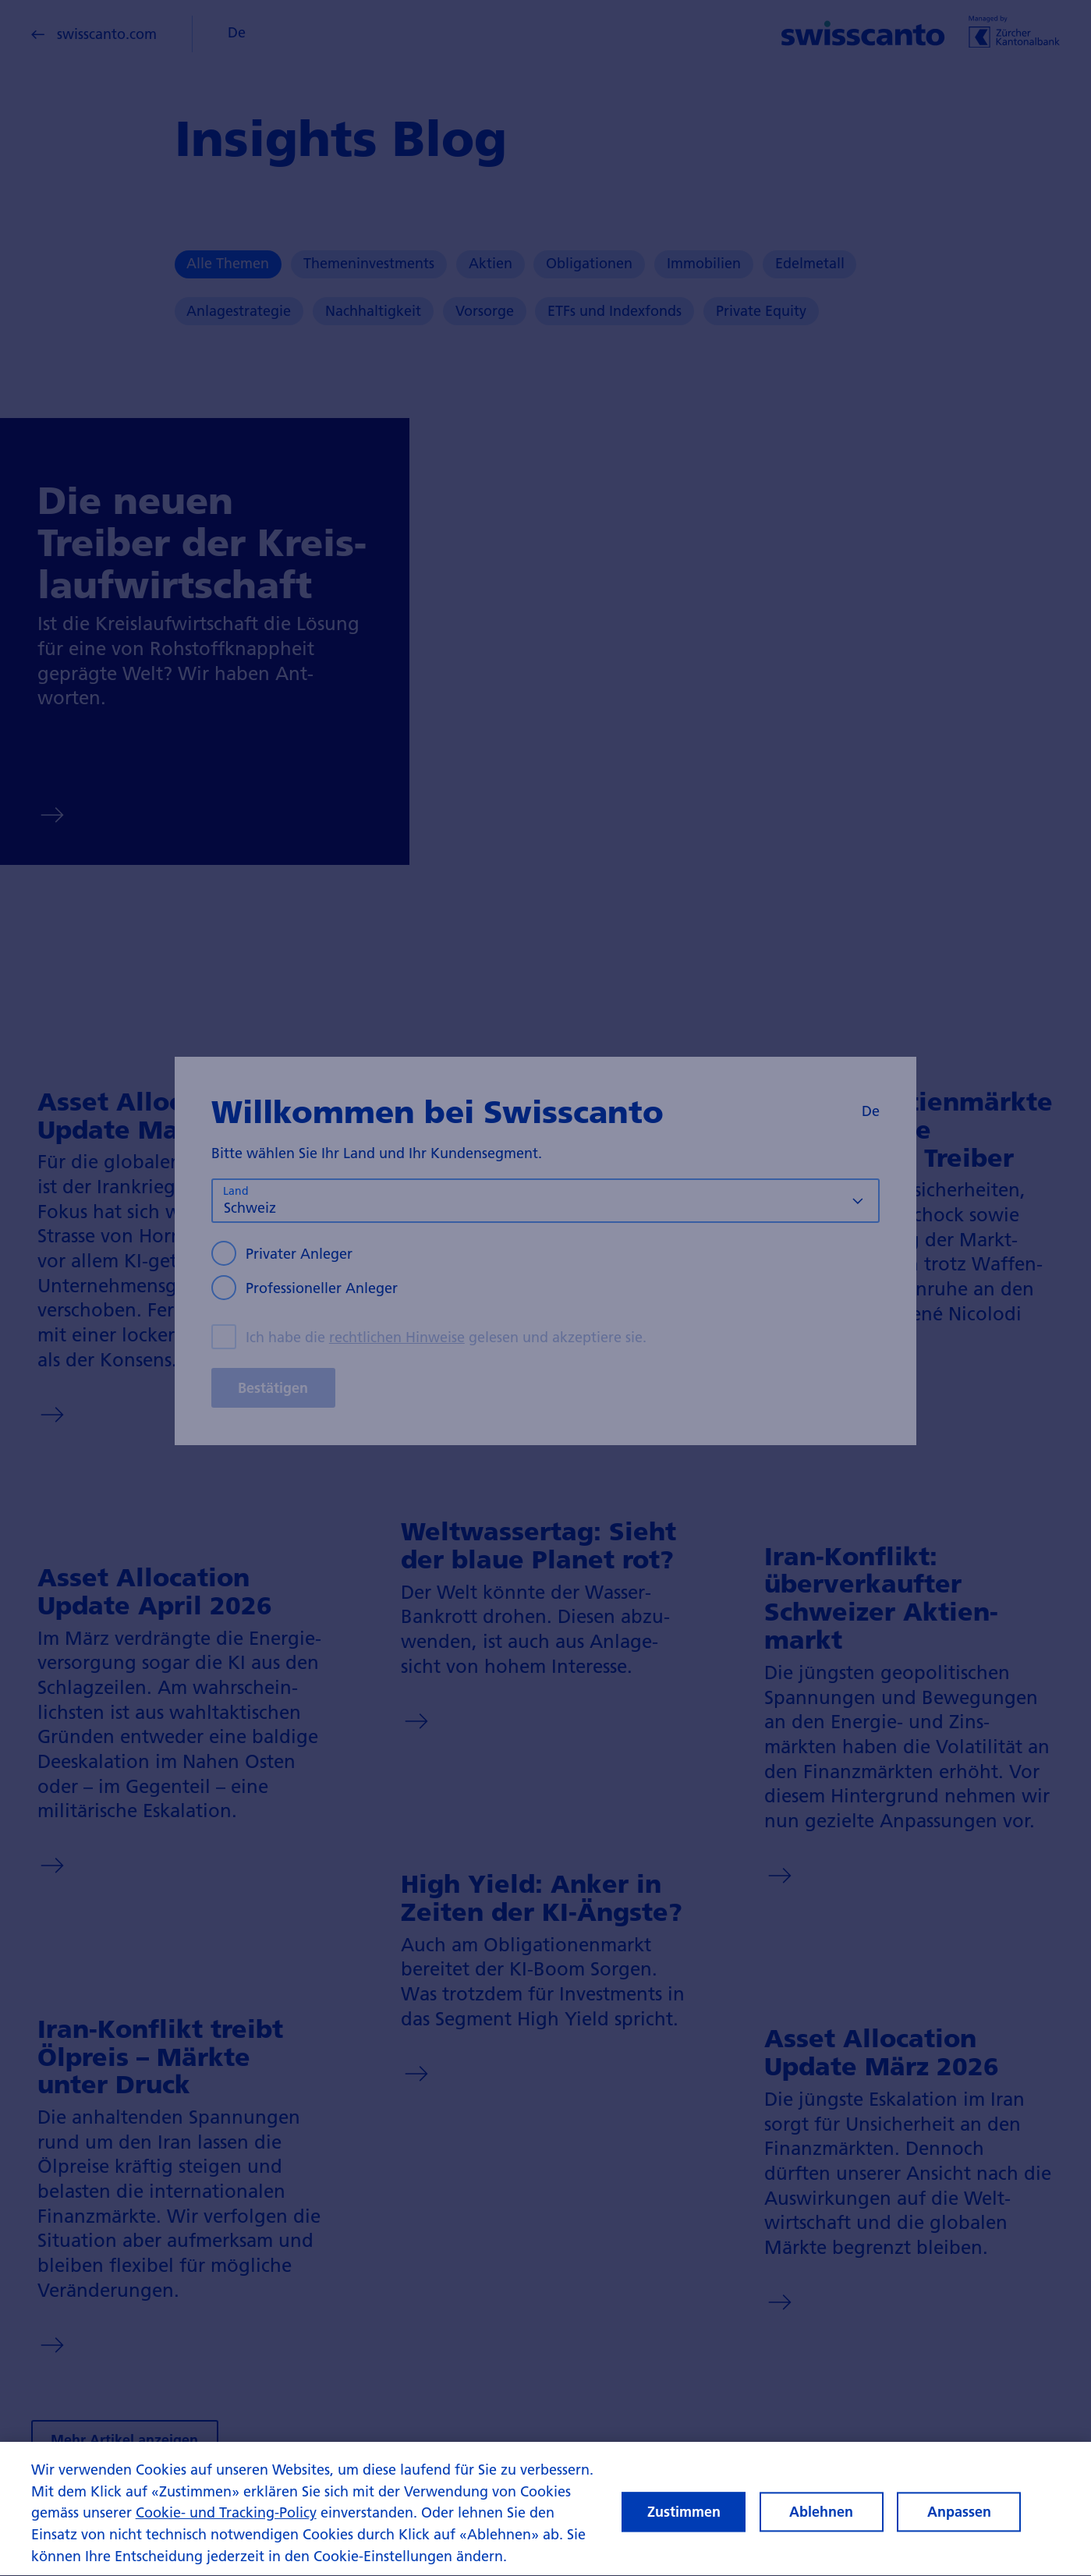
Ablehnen (821, 2532)
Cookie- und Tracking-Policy (226, 2533)
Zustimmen (684, 2532)
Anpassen (959, 2532)
